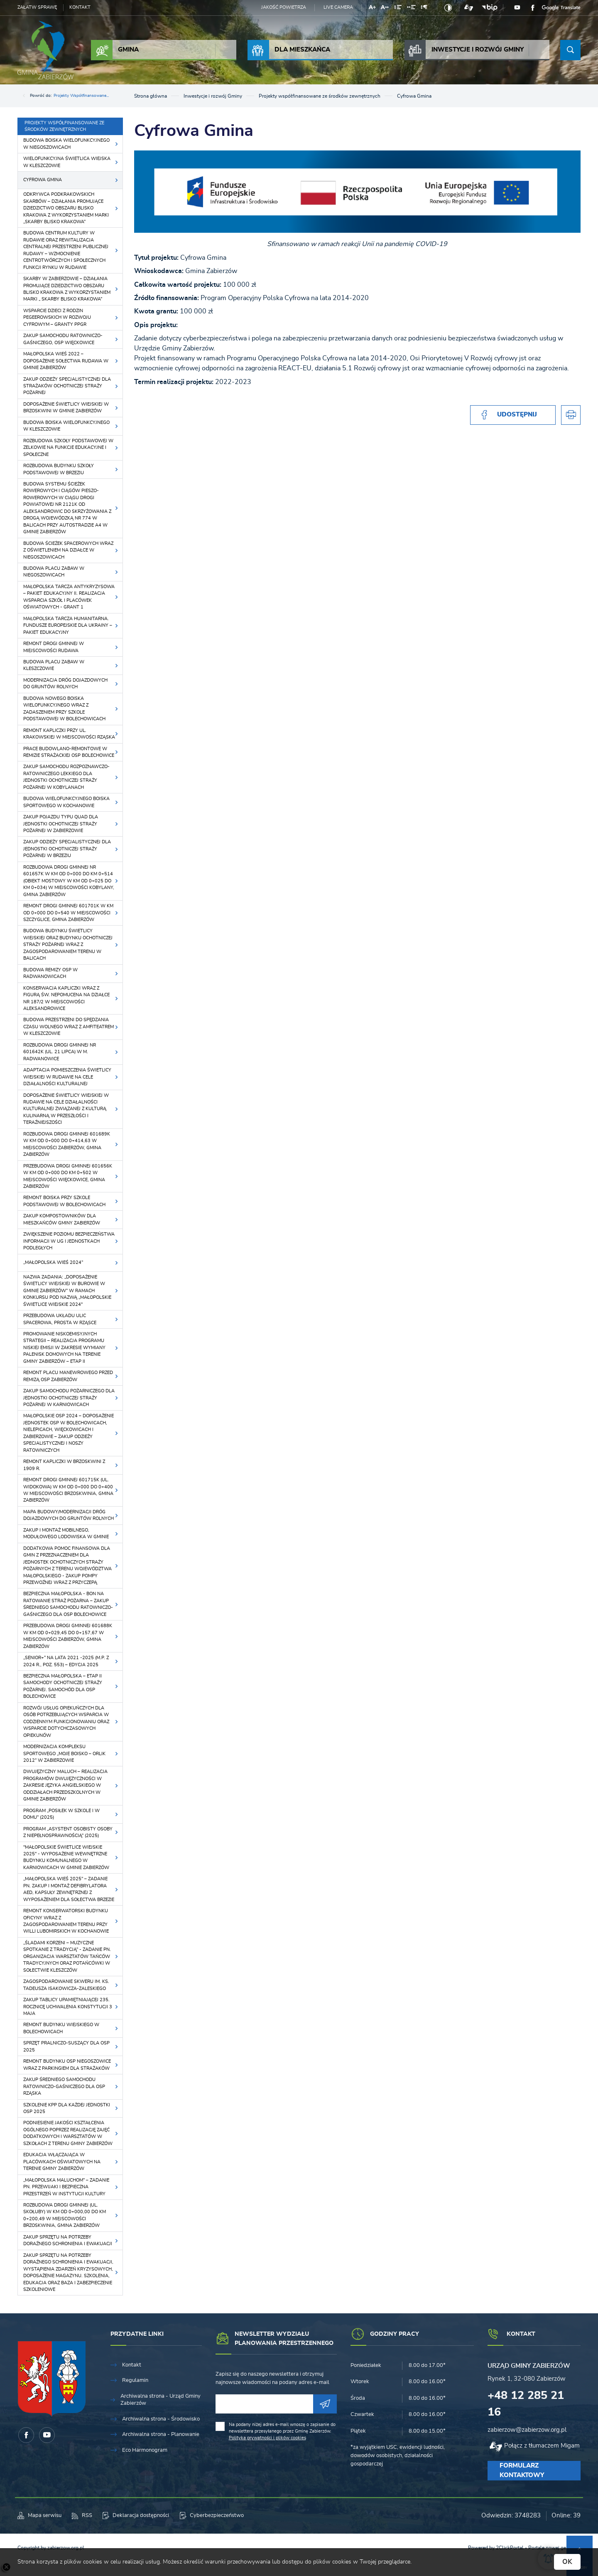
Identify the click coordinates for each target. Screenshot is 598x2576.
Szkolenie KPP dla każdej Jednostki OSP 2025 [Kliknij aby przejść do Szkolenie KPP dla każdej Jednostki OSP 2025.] (66, 2108)
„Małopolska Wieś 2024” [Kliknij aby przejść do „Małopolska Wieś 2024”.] (53, 1262)
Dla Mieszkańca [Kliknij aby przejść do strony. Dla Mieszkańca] (289, 50)
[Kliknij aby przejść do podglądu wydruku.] (571, 415)
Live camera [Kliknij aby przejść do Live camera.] (338, 7)
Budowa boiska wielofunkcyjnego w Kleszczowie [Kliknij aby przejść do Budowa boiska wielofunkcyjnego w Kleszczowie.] (66, 425)
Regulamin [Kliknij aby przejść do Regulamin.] (135, 2380)
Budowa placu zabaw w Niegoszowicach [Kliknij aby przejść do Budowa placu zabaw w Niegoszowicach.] (53, 571)
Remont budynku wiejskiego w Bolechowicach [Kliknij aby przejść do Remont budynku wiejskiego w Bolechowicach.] (61, 2028)
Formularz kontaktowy (522, 2470)
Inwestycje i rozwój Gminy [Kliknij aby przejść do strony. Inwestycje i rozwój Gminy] (464, 50)
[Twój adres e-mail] (264, 2404)
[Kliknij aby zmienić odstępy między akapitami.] (424, 8)
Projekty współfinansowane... (81, 96)
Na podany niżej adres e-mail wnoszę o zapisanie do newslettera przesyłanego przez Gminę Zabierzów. (282, 2431)
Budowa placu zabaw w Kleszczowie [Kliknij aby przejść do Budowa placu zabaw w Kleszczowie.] (53, 665)
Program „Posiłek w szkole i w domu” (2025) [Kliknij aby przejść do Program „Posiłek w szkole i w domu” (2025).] (61, 1814)
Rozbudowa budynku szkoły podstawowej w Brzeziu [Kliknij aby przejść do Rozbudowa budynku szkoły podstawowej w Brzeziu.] (58, 469)
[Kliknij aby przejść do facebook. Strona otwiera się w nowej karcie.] (533, 7)
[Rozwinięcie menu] (156, 2338)
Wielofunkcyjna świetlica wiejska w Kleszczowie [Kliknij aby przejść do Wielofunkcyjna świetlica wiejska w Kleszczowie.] (66, 161)
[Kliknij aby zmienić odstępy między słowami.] (411, 8)
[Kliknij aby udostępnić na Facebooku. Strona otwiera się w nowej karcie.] (513, 415)
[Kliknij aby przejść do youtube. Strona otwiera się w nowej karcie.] (517, 7)
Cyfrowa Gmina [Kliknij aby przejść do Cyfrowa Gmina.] (42, 179)
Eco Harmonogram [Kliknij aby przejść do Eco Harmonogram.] (144, 2450)
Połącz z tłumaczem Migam (542, 2446)
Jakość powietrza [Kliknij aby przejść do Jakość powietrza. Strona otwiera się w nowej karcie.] (283, 7)
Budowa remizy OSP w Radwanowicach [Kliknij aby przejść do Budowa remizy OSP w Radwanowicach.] (50, 973)
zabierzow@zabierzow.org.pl (527, 2430)
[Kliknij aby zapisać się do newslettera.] (325, 2404)
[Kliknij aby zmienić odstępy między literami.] (384, 8)
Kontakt (80, 7)
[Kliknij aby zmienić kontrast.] (448, 7)
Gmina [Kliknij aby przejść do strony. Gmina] (115, 50)
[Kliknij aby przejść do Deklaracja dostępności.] (136, 2516)
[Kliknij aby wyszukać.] (570, 50)
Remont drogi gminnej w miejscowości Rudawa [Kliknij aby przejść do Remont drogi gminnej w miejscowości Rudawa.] (53, 647)
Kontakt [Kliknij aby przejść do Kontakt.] (131, 2365)
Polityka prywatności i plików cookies (267, 2438)
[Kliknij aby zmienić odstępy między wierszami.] (397, 8)
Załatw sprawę (37, 7)
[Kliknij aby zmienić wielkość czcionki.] (372, 8)
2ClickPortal (510, 2547)
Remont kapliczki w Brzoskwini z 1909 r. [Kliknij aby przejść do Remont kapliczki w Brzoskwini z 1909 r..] (64, 1464)
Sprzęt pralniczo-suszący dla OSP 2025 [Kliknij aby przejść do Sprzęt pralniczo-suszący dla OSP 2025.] (66, 2046)
